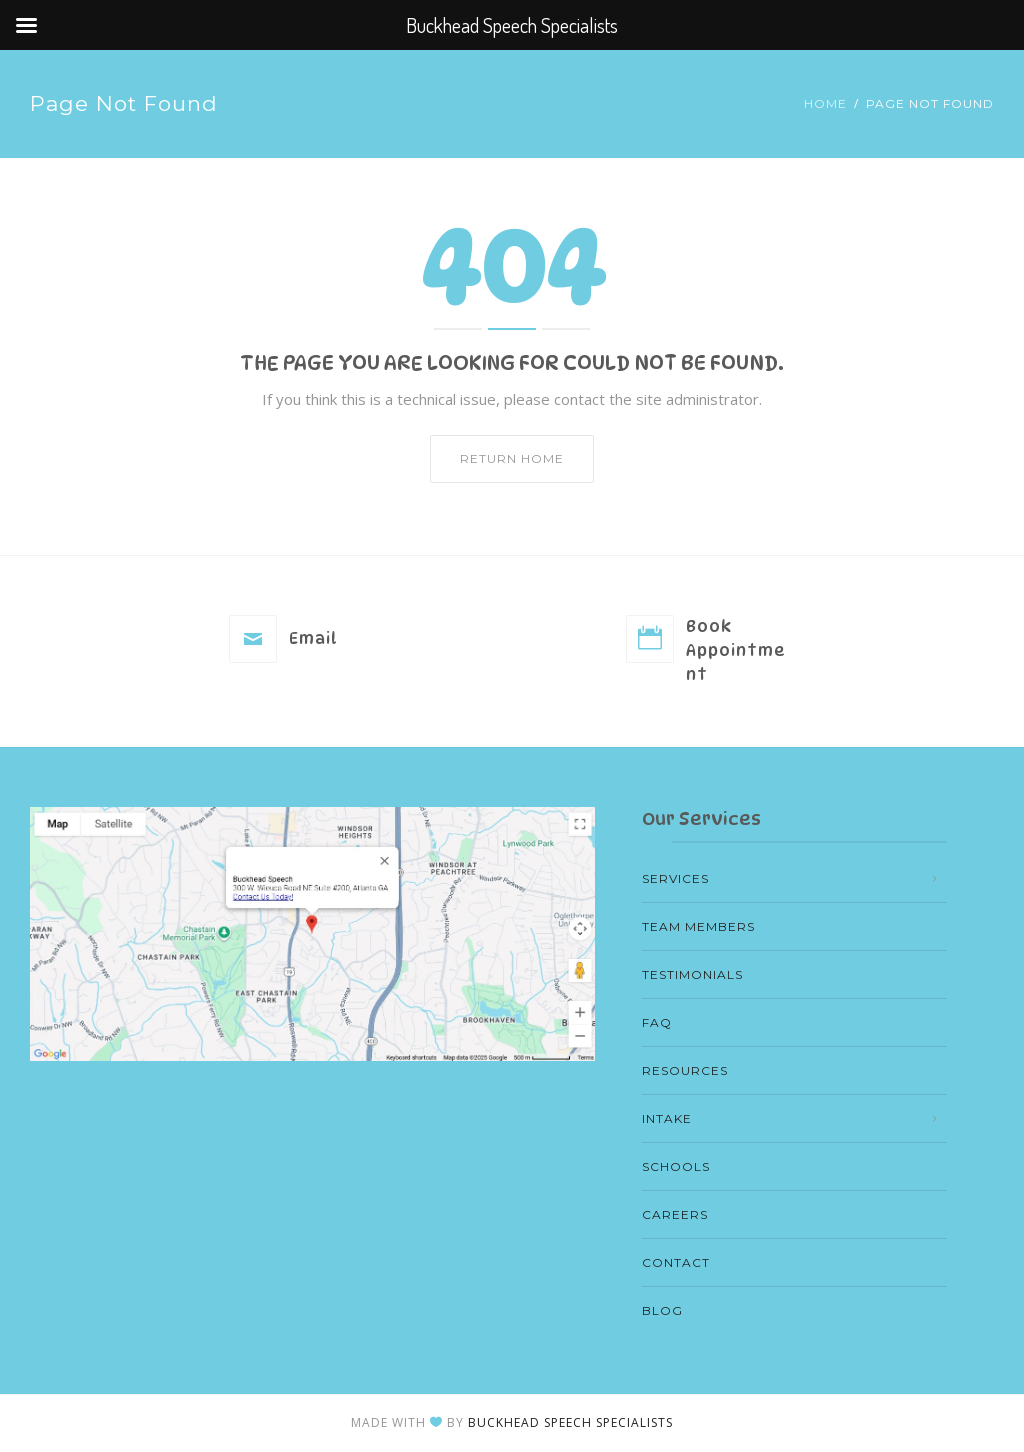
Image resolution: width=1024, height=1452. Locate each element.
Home (825, 103)
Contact (676, 1262)
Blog (662, 1310)
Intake (667, 1118)
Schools (676, 1166)
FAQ (657, 1022)
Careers (675, 1214)
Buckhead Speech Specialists (570, 1422)
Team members (698, 926)
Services (675, 878)
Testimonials (692, 974)
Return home (512, 458)
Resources (685, 1070)
